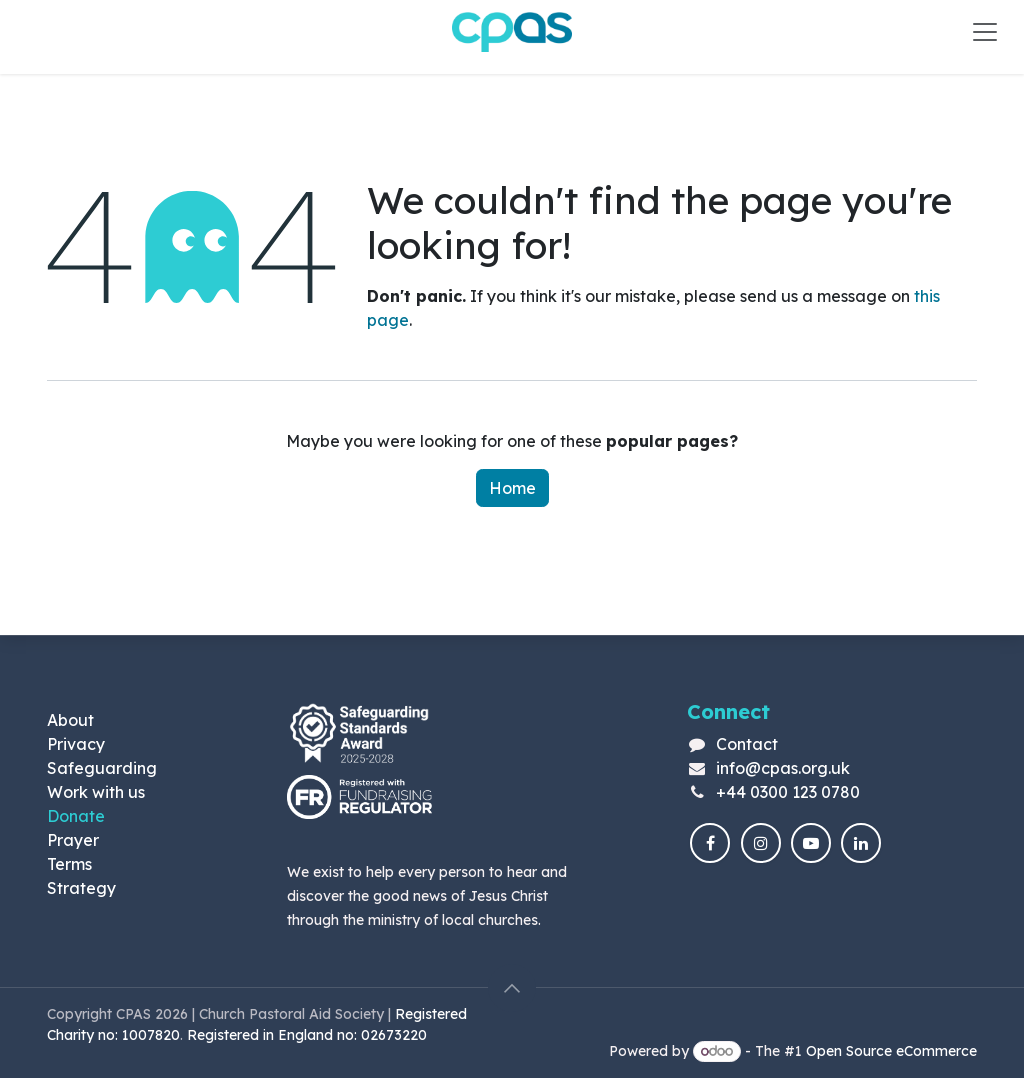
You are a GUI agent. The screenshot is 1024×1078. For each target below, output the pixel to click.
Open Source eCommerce (891, 1051)
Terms (69, 864)
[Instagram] (761, 843)
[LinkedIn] (861, 843)
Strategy (81, 888)
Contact (747, 744)
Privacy (76, 744)
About (70, 720)
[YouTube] (811, 843)
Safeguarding (102, 768)
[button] (512, 988)
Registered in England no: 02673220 (309, 1035)
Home (512, 488)
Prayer (73, 840)
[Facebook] (710, 843)
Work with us (96, 792)
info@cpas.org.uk (783, 768)
